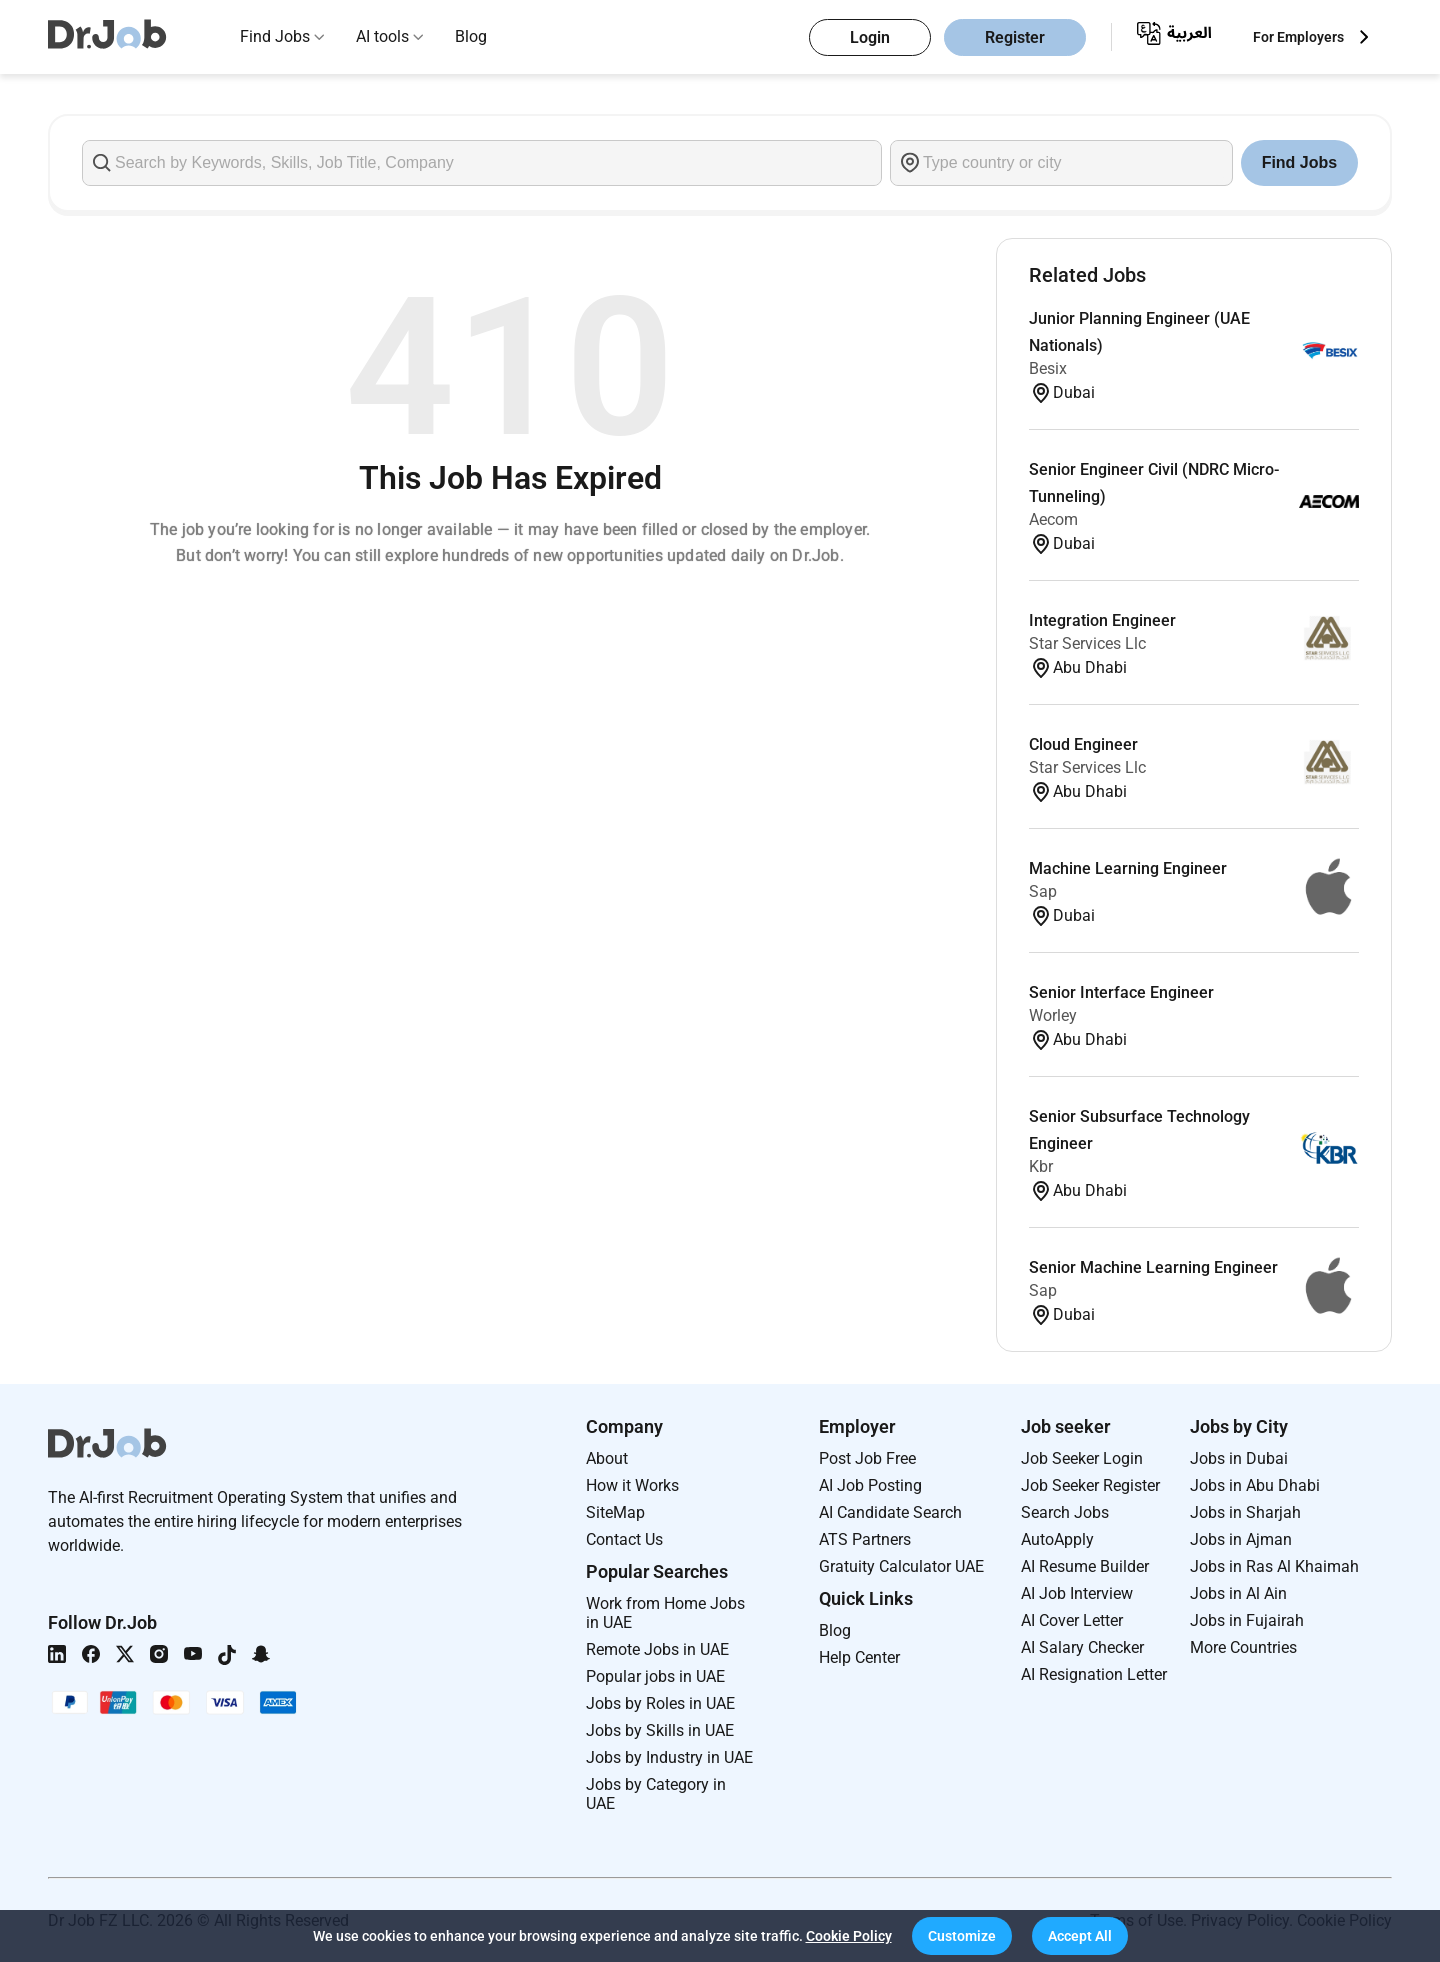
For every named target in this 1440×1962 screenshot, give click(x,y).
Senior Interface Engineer (1121, 992)
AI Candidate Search (890, 1512)
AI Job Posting (870, 1485)
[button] (962, 1936)
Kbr (1041, 1166)
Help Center (859, 1657)
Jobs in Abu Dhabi (1255, 1485)
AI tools (382, 36)
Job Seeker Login (1082, 1458)
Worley (1053, 1015)
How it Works (632, 1485)
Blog (471, 36)
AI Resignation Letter (1094, 1674)
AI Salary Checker (1082, 1647)
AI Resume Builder (1085, 1566)
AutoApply (1057, 1539)
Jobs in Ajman (1241, 1539)
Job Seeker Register (1090, 1485)
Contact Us (624, 1539)
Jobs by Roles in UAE (660, 1703)
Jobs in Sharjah (1245, 1512)
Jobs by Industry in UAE (669, 1757)
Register (1015, 37)
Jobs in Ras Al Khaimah (1274, 1566)
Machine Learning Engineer (1128, 868)
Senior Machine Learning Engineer (1153, 1267)
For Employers (1298, 37)
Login (870, 37)
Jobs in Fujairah (1247, 1620)
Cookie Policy (849, 1936)
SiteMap (615, 1512)
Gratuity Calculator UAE (901, 1566)
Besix (1048, 368)
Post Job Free (867, 1458)
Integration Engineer (1102, 620)
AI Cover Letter (1072, 1620)
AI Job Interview (1077, 1593)
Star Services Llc (1087, 643)
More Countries (1243, 1647)
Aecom (1053, 519)
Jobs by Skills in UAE (660, 1730)
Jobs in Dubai (1239, 1458)
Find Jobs (275, 36)
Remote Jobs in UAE (657, 1649)
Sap (1043, 891)
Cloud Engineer (1083, 744)
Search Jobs (1065, 1512)
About (607, 1458)
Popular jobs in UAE (655, 1676)
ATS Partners (865, 1539)
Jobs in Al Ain (1238, 1593)
